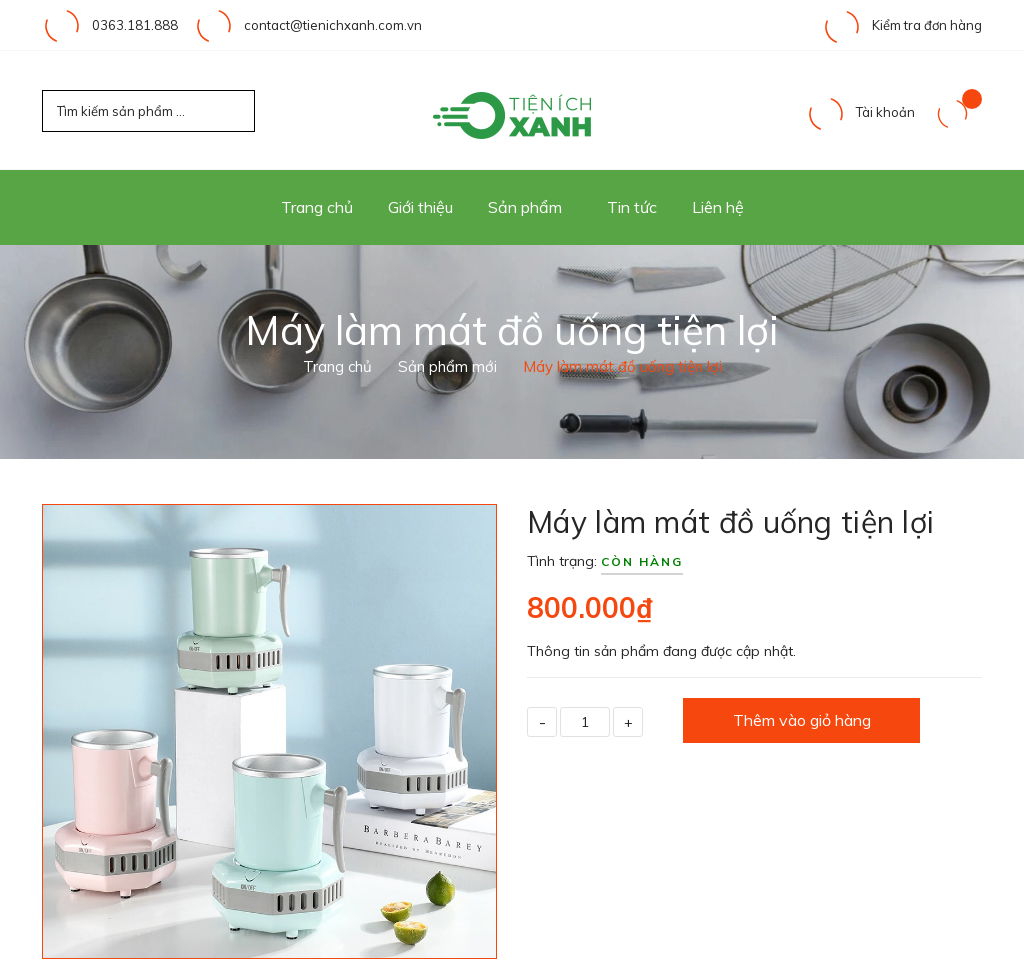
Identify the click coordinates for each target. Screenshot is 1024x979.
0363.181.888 (135, 25)
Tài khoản (860, 112)
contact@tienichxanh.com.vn (333, 25)
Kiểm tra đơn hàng (902, 25)
